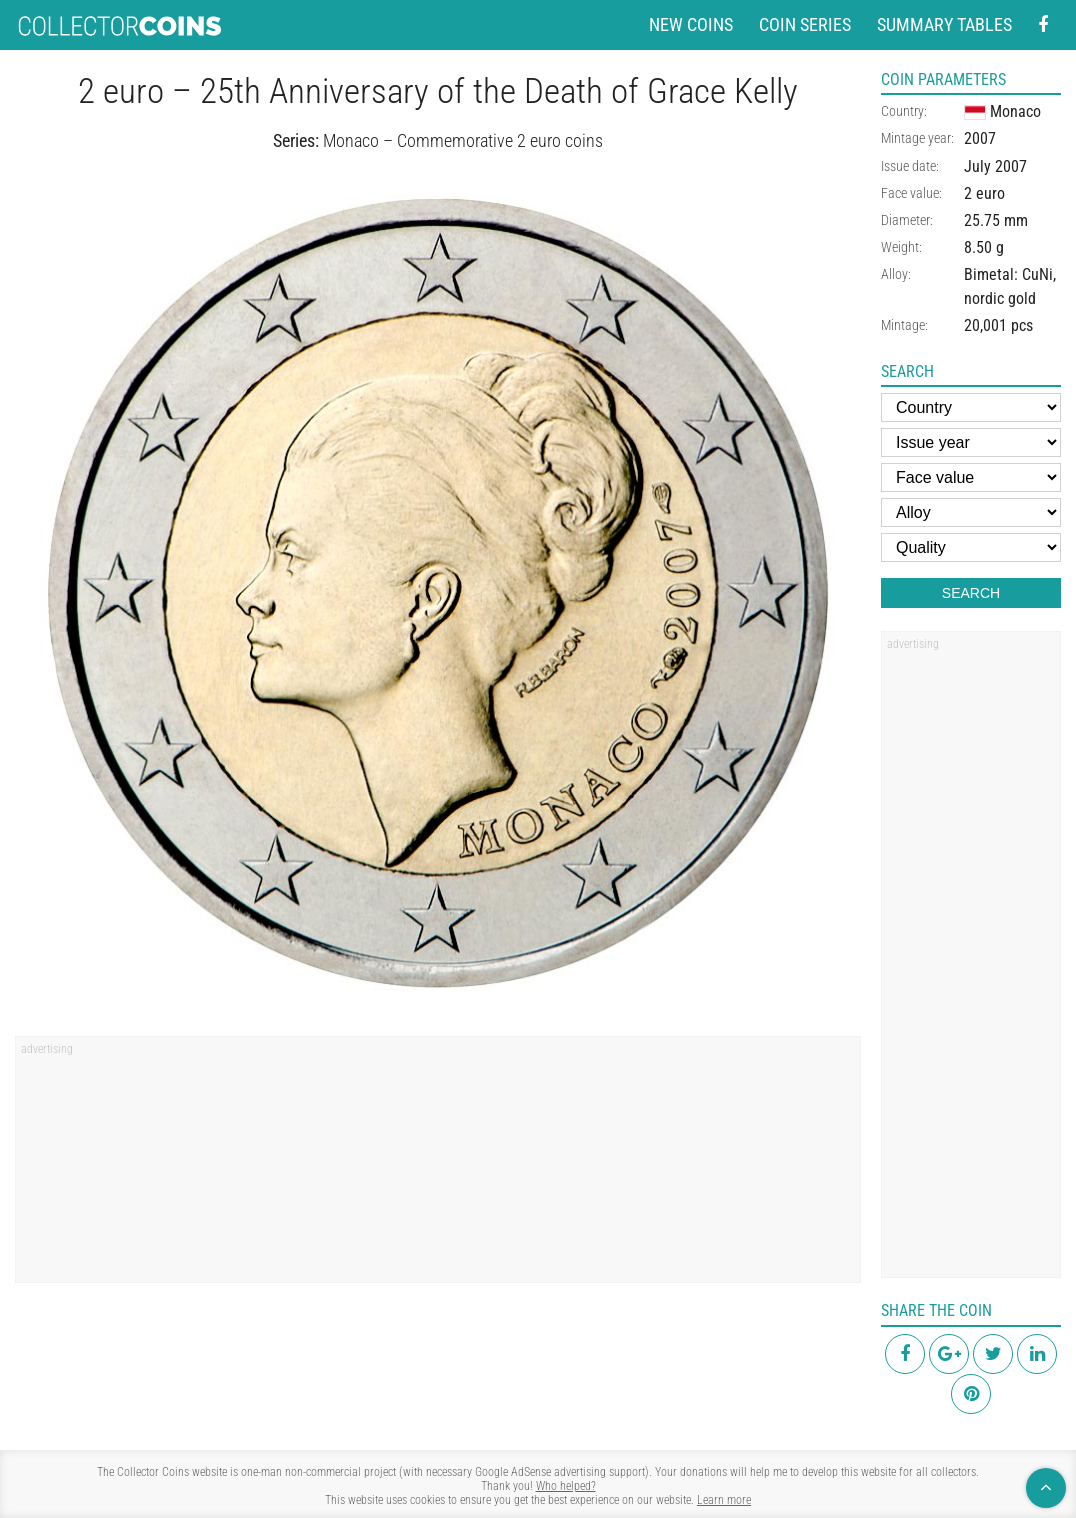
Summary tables (944, 24)
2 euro (984, 193)
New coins (691, 24)
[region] (438, 1166)
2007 (980, 138)
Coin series (805, 24)
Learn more (724, 1500)
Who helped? (566, 1486)
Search (971, 593)
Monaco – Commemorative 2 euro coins (463, 140)
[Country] (971, 407)
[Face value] (971, 477)
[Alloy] (971, 512)
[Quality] (971, 547)
